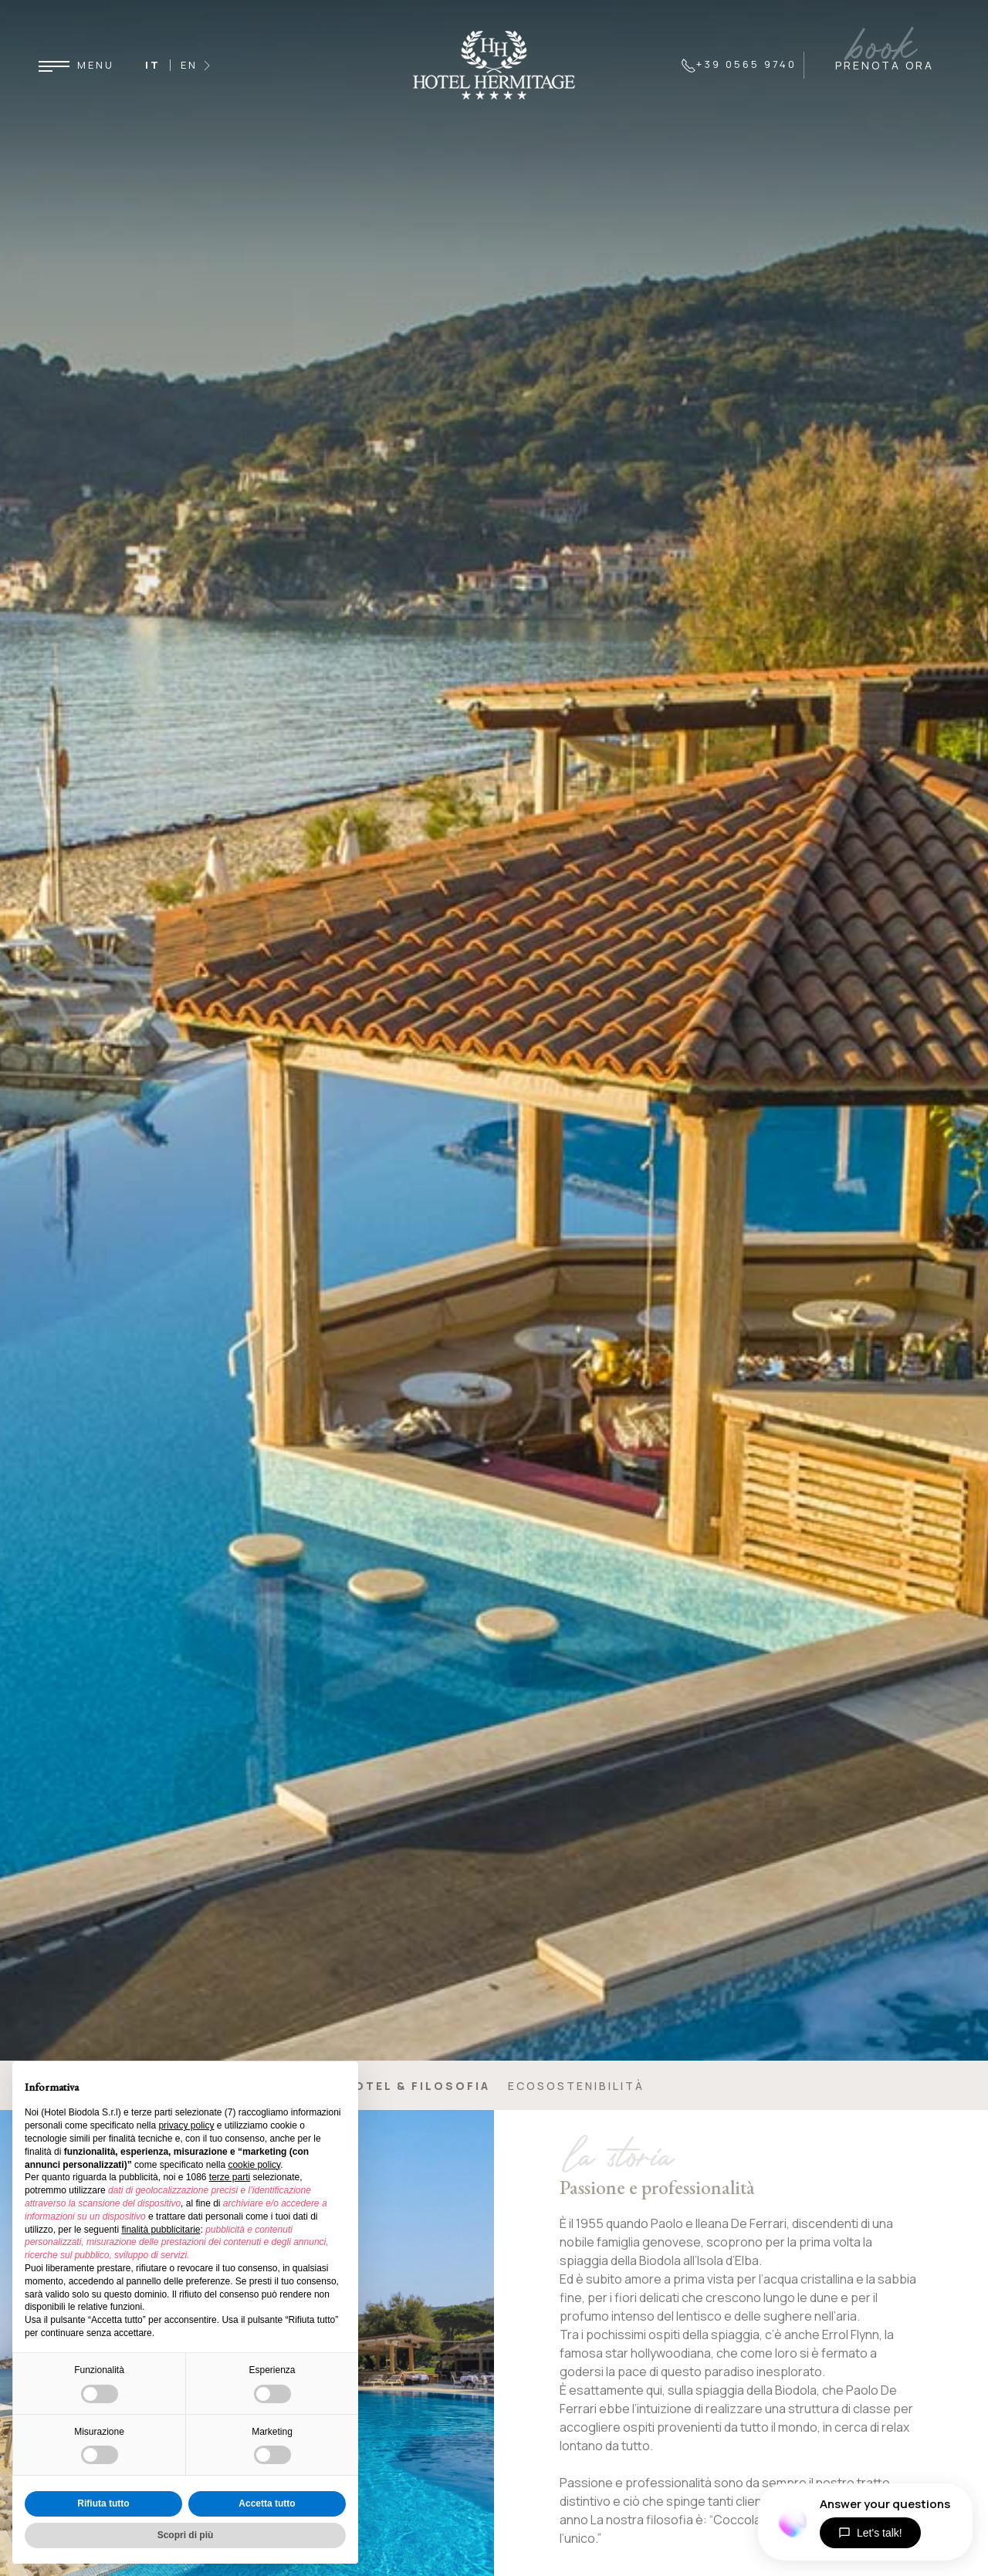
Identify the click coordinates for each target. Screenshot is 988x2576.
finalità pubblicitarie (160, 2229)
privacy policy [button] (186, 2125)
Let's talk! (870, 2533)
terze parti (229, 2177)
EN (189, 65)
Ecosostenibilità (576, 2085)
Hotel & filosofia (417, 2085)
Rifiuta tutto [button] (103, 2503)
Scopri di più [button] (185, 2535)
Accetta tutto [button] (267, 2503)
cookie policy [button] (254, 2164)
